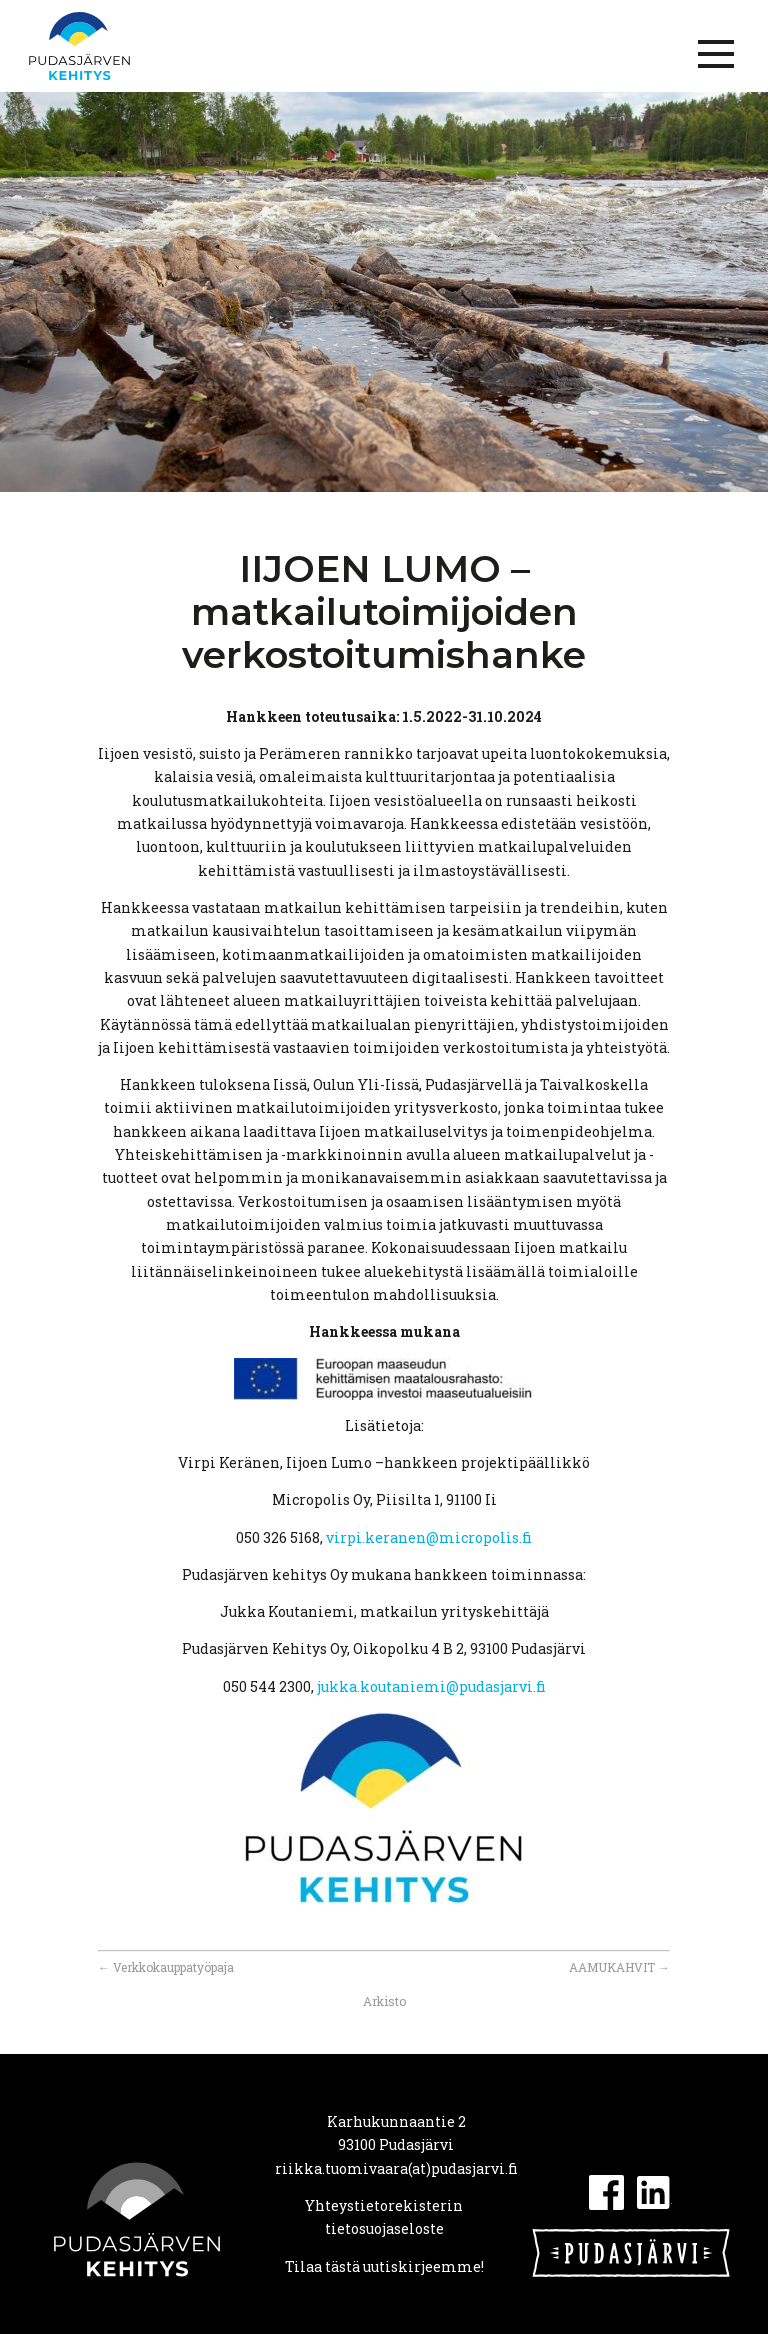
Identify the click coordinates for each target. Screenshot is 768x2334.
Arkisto (384, 2001)
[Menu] (716, 54)
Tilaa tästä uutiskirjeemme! (384, 2266)
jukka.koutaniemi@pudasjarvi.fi (431, 1686)
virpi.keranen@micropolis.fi (429, 1537)
